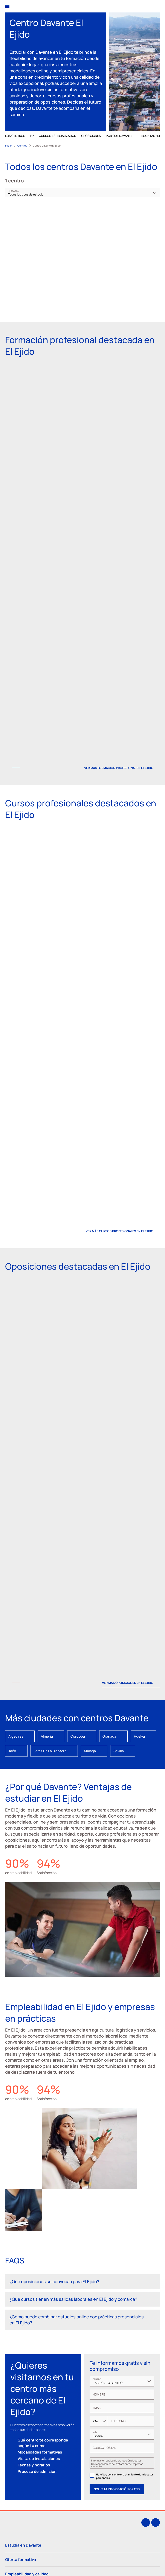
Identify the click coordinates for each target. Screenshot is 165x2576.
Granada (113, 1736)
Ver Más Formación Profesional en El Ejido (122, 768)
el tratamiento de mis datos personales (125, 2476)
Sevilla (122, 1751)
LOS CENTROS (15, 136)
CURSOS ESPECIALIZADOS (57, 136)
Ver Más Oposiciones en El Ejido (131, 1682)
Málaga (94, 1751)
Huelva (143, 1736)
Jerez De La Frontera (54, 1751)
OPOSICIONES (91, 136)
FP (32, 136)
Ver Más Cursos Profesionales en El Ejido (123, 1231)
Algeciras (19, 1736)
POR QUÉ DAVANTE (119, 136)
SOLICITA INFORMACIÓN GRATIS (117, 2489)
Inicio (8, 145)
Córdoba (81, 1736)
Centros (22, 145)
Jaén (16, 1751)
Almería (51, 1736)
